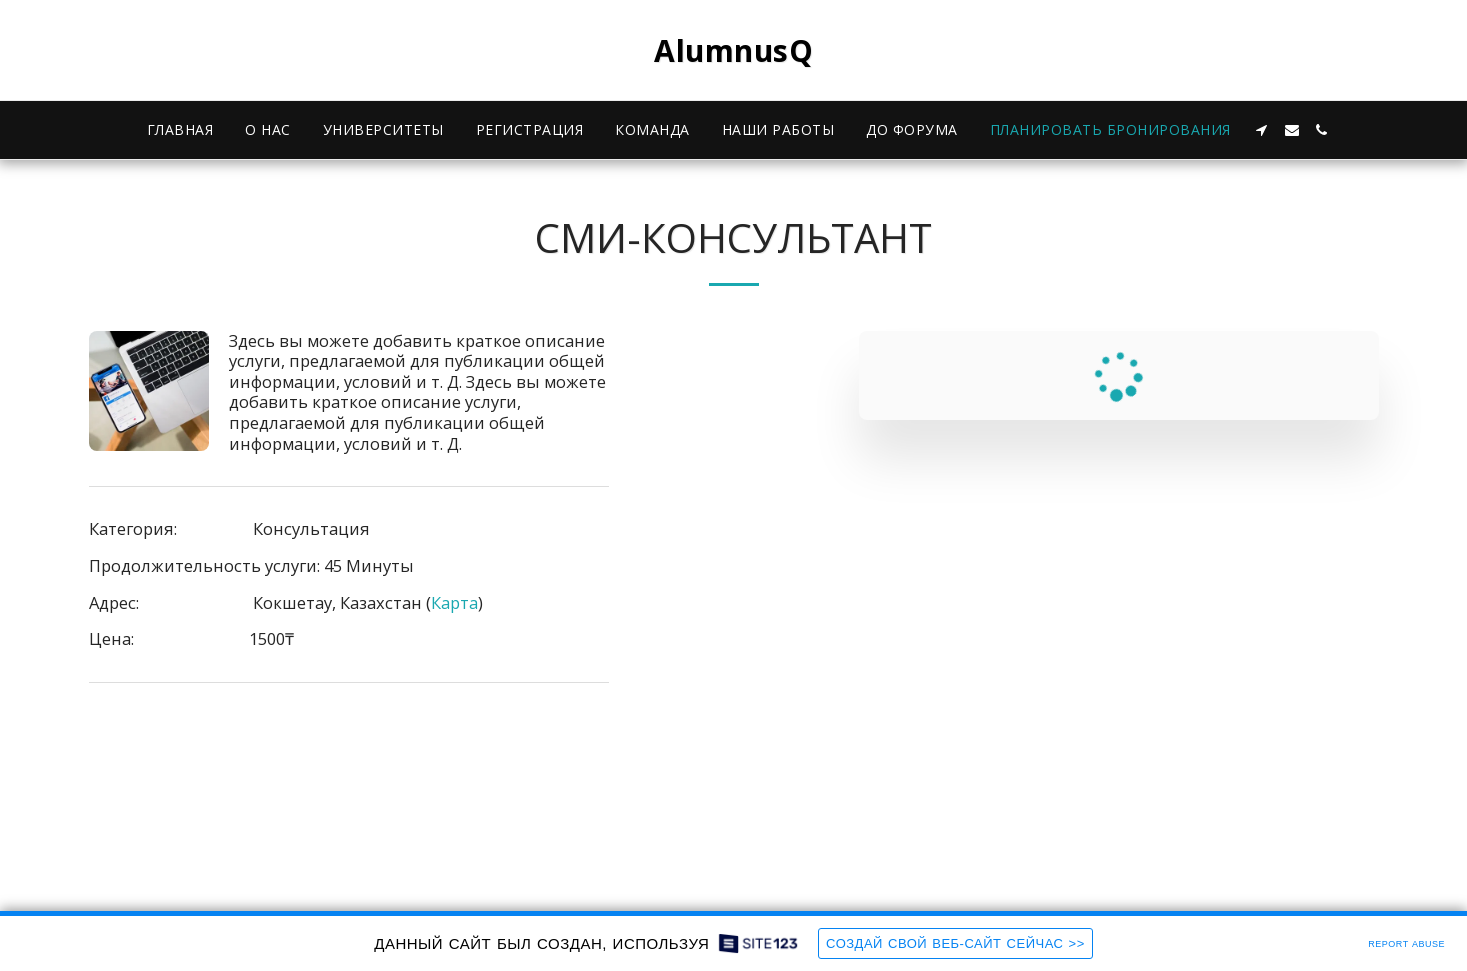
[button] (1262, 130)
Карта (454, 602)
